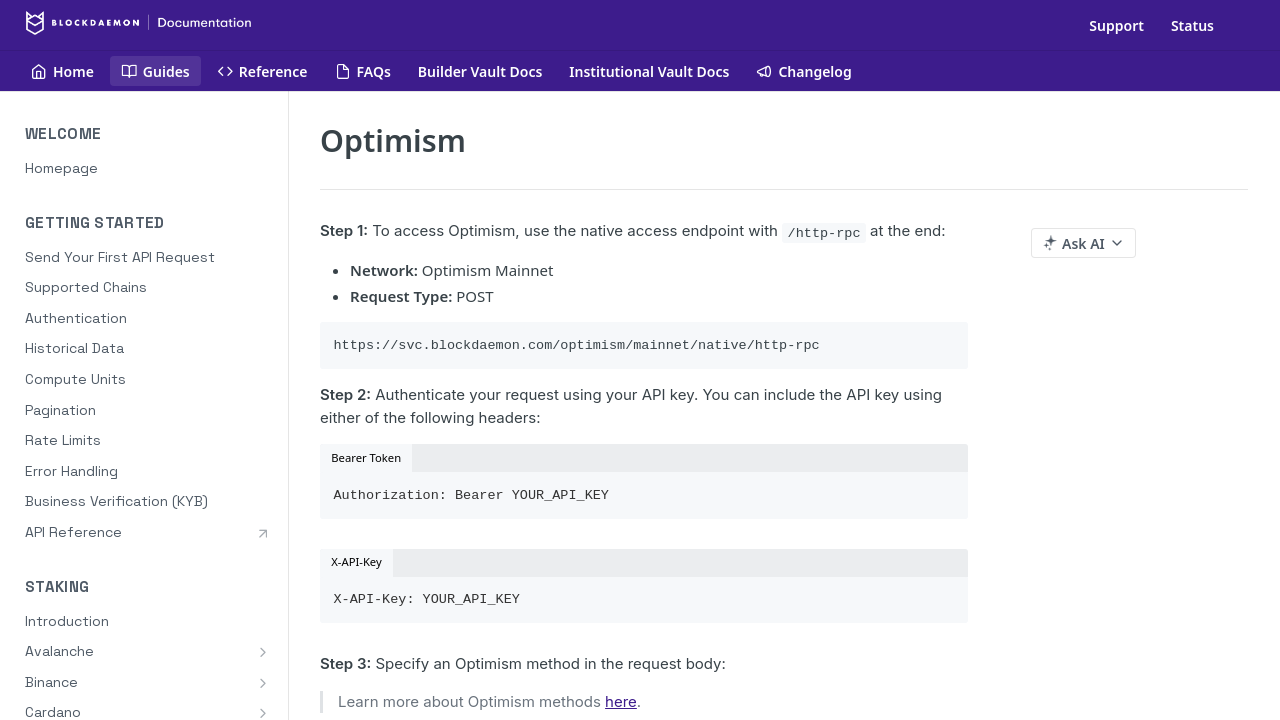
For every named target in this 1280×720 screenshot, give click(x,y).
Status (1192, 25)
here (621, 701)
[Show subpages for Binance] (263, 683)
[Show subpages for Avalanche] (263, 652)
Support (1116, 25)
